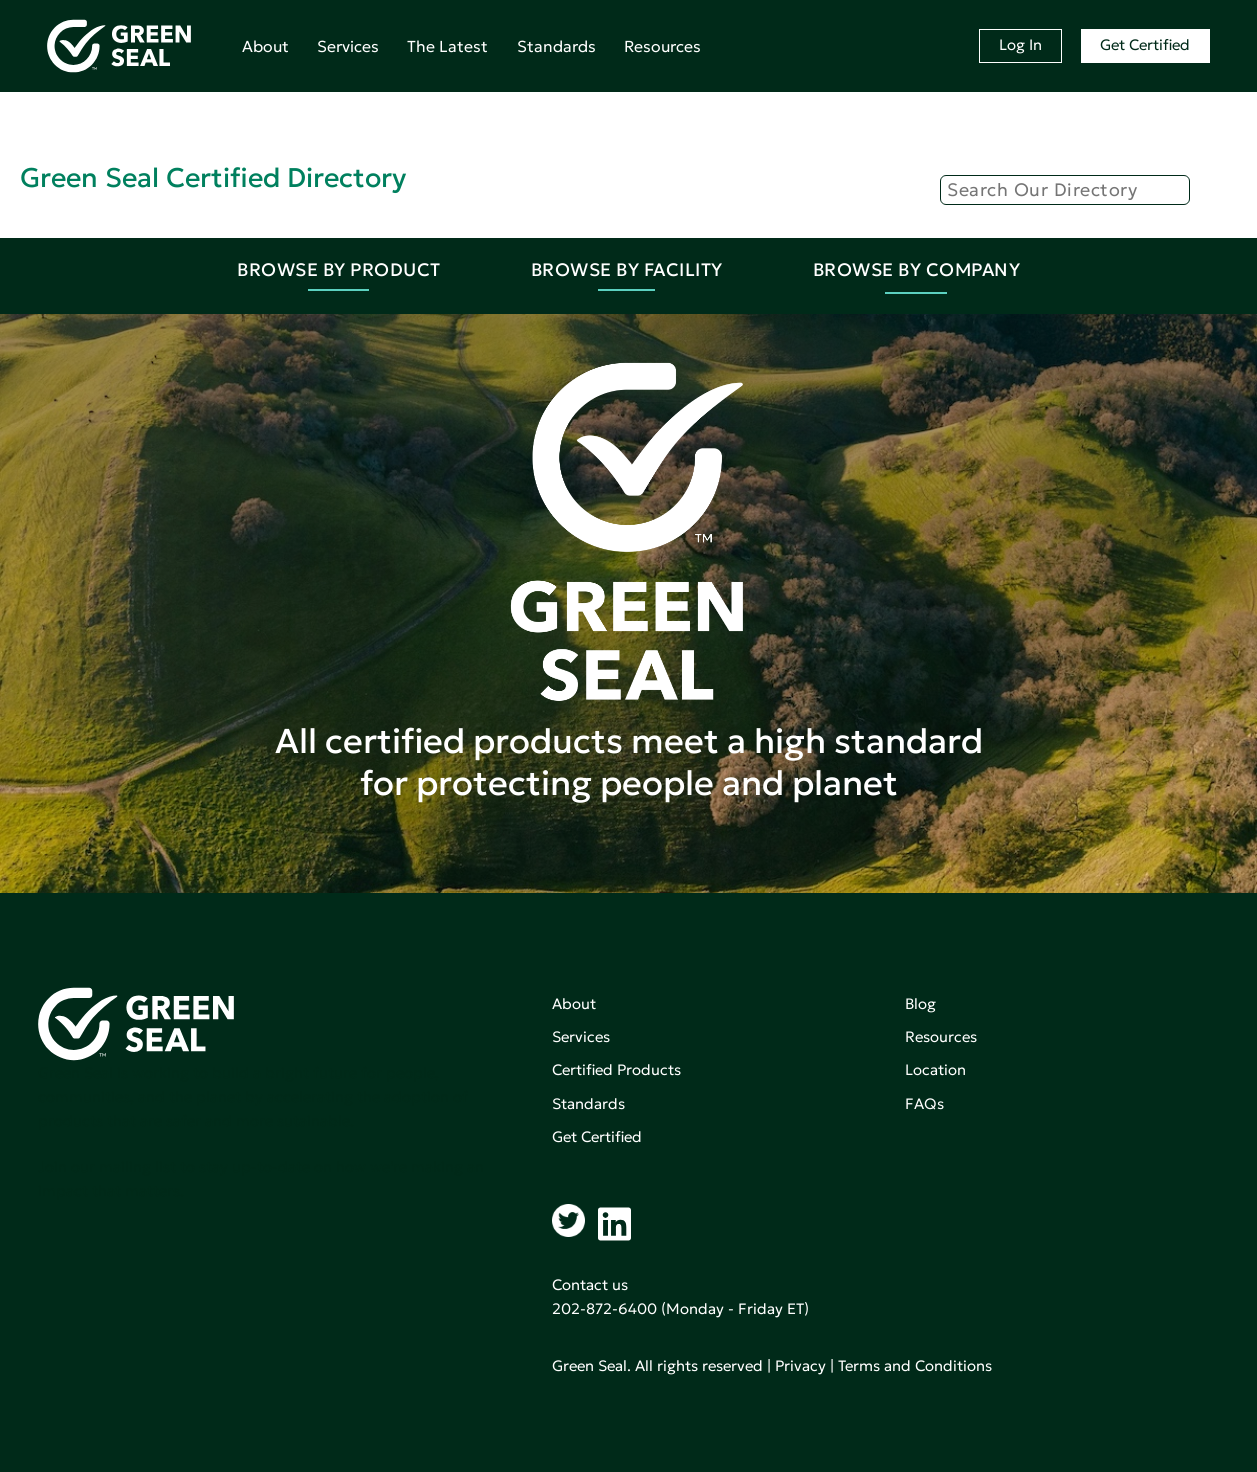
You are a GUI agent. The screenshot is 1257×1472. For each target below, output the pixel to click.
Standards (556, 46)
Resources (662, 46)
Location (935, 1069)
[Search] (1065, 190)
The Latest (447, 46)
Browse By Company (917, 269)
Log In (1020, 44)
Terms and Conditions (915, 1365)
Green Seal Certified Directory (213, 177)
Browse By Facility (627, 269)
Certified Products (616, 1069)
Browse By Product (339, 269)
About (265, 46)
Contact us (590, 1284)
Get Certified (1145, 44)
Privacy (800, 1365)
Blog (920, 1003)
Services (348, 46)
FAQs (924, 1103)
